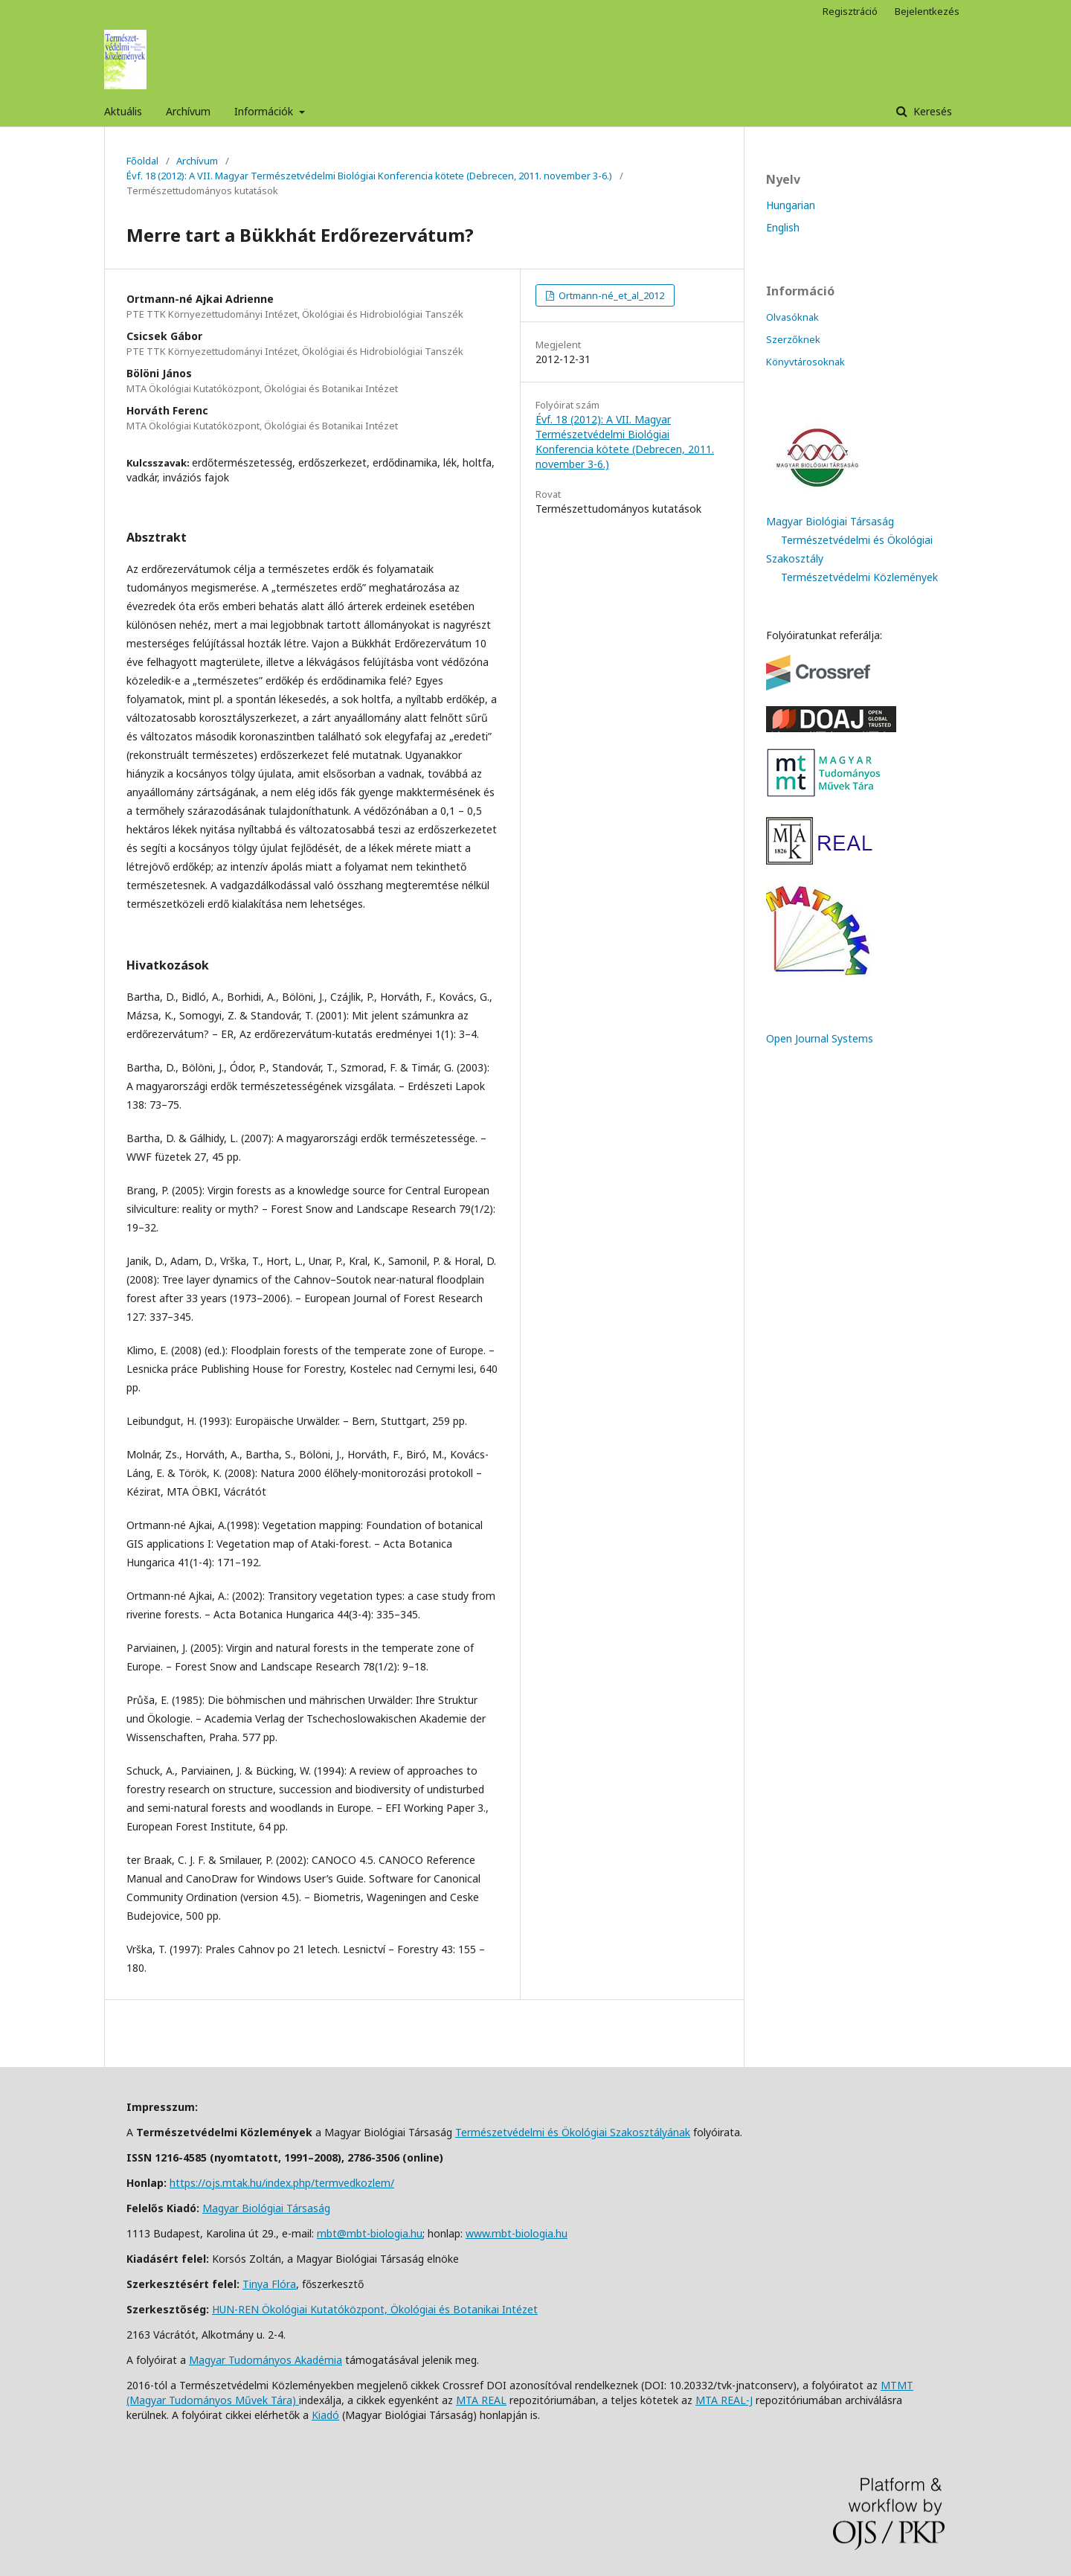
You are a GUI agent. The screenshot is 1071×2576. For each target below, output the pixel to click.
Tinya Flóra (269, 2284)
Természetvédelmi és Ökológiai (532, 2132)
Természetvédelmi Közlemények (859, 577)
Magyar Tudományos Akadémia (265, 2360)
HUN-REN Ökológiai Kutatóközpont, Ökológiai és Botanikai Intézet (375, 2309)
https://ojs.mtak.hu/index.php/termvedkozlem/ (282, 2183)
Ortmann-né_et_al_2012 (610, 295)
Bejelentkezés (927, 11)
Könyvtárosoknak (805, 361)
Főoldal (142, 160)
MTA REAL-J (724, 2400)
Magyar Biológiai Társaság (830, 521)
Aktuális (123, 111)
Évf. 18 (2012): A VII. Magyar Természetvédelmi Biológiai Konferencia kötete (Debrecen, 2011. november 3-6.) (369, 175)
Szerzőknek (793, 339)
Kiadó (325, 2415)
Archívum (188, 111)
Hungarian (790, 205)
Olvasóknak (792, 317)
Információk (265, 111)
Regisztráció (850, 11)
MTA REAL (481, 2400)
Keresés (931, 111)
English (783, 227)
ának (678, 2132)
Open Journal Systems (819, 1038)
